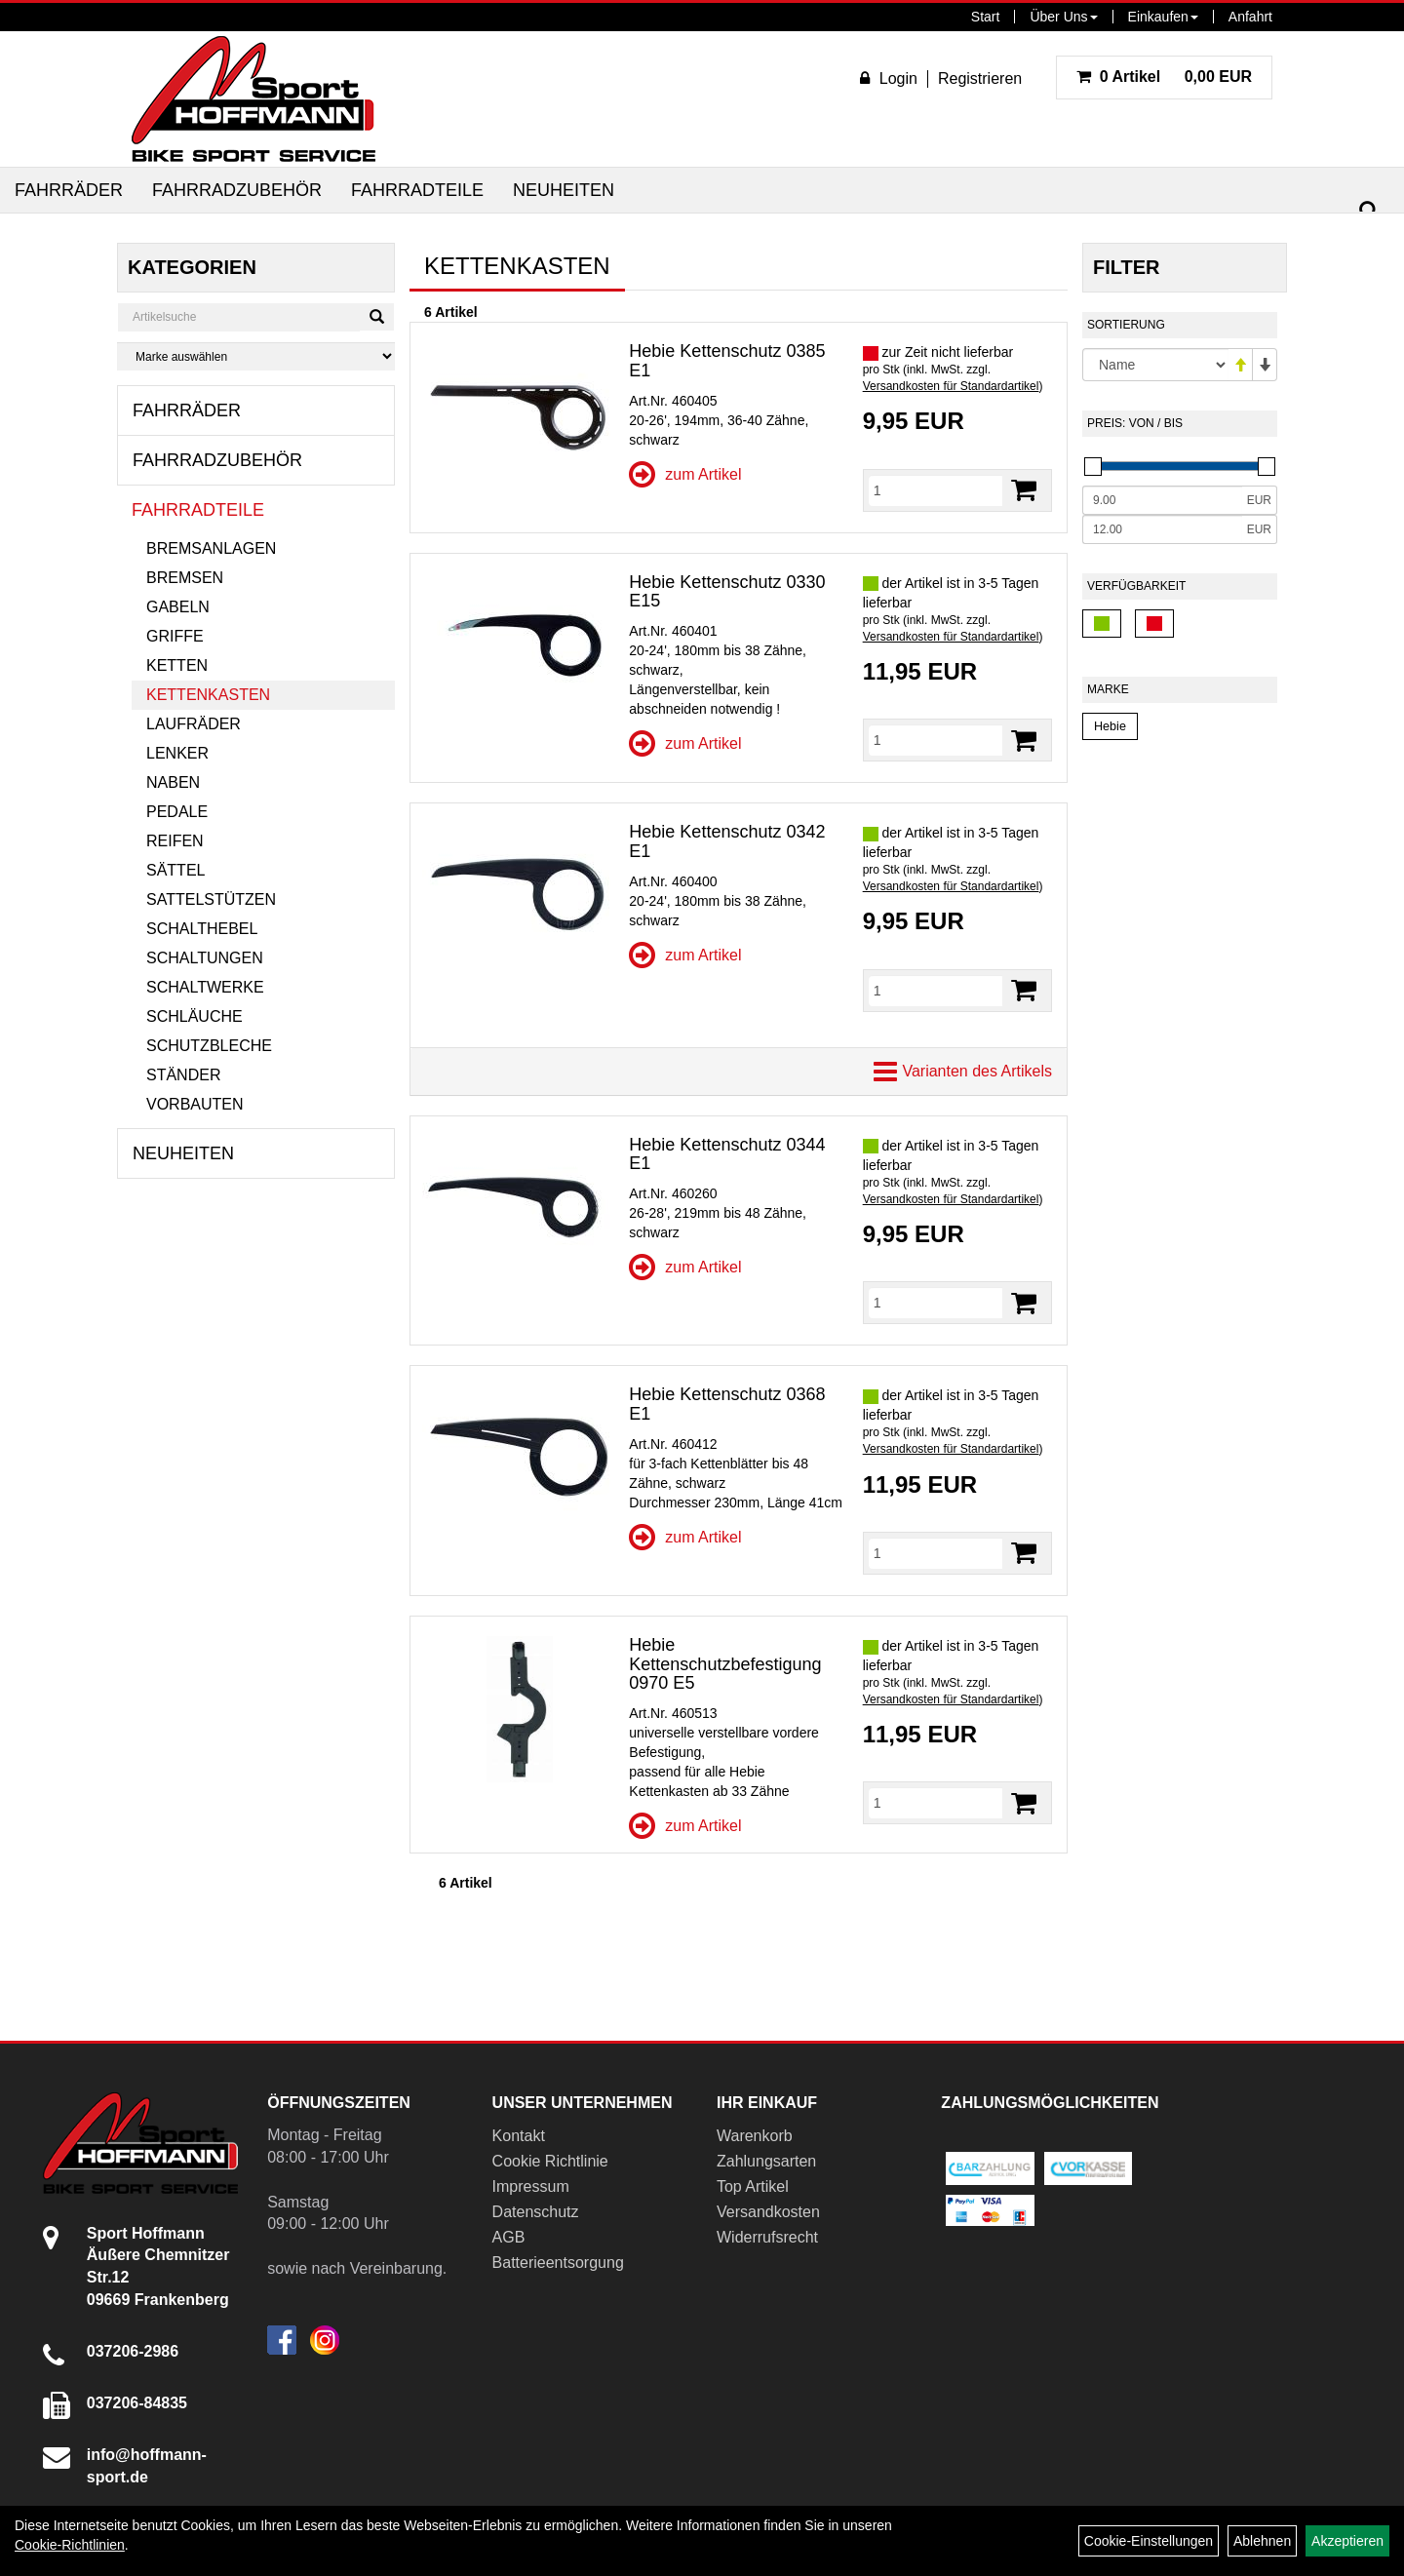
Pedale (177, 811)
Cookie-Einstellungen (1148, 2541)
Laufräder (193, 724)
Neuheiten (563, 190)
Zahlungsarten (766, 2161)
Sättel (175, 870)
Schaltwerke (205, 987)
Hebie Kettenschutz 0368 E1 (727, 1404)
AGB (509, 2237)
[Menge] (935, 490)
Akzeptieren (1347, 2541)
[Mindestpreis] (1162, 500)
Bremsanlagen (211, 548)
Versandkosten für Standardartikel (951, 386)
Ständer (183, 1075)
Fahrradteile (417, 190)
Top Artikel (753, 2186)
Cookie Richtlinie (550, 2161)
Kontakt (518, 2135)
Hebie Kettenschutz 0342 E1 (727, 841)
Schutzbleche (209, 1045)
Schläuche (194, 1016)
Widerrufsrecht (767, 2237)
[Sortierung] (1155, 364)
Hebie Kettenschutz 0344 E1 (727, 1154)
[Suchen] (1368, 211)
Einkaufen (1163, 16)
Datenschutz (535, 2212)
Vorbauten (195, 1104)
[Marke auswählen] (256, 356)
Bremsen (184, 577)
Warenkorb (755, 2135)
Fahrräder (69, 190)
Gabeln (178, 607)
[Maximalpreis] (1162, 529)
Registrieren (980, 78)
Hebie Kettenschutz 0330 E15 (727, 591)
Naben (173, 782)
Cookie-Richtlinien (70, 2545)
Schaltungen (204, 958)
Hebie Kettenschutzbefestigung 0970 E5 (725, 1664)
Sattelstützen (211, 899)
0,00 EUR (1164, 76)
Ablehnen (1262, 2541)
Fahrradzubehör (237, 190)
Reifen (175, 841)
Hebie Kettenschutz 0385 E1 (727, 360)
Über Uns (1063, 16)
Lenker (177, 753)
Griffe (175, 636)
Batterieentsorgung (558, 2262)
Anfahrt (1250, 16)
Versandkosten (768, 2212)
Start (985, 16)
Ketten (177, 665)
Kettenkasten (208, 694)
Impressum (530, 2186)
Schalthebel (201, 928)
